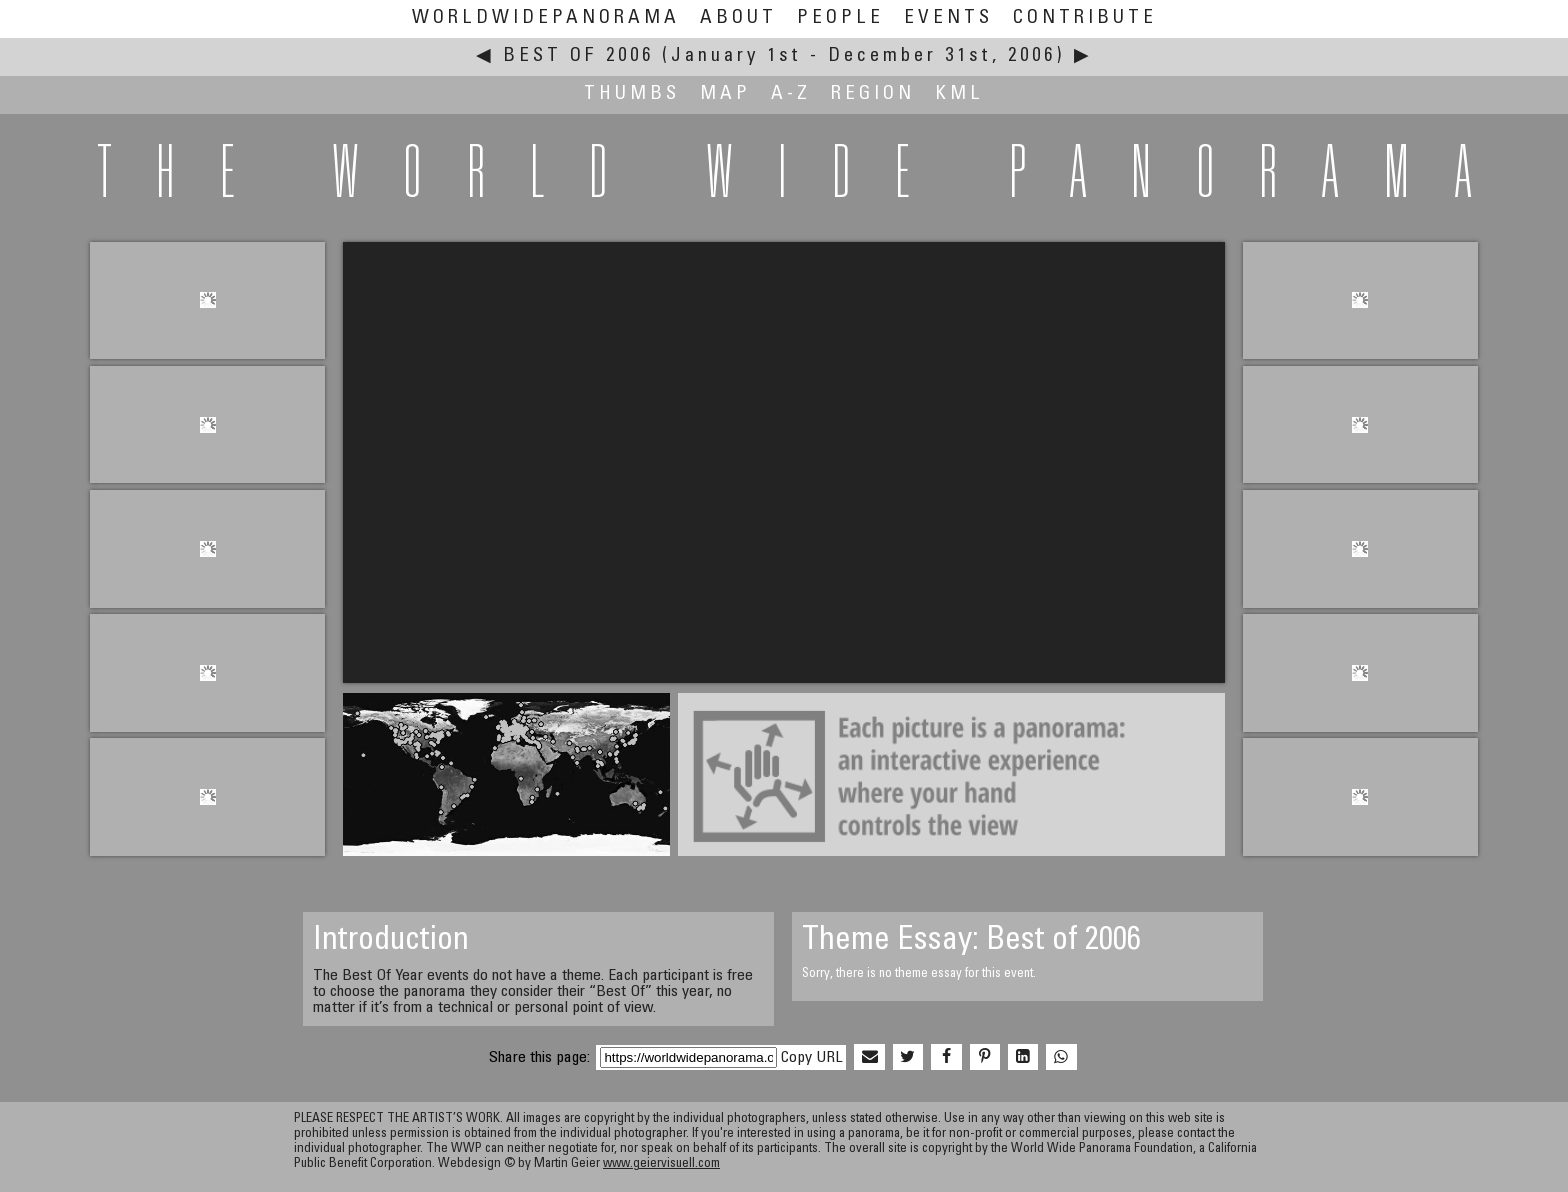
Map (725, 94)
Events (948, 18)
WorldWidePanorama (546, 18)
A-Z (791, 94)
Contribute (1085, 18)
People (840, 18)
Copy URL (811, 1058)
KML (959, 94)
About (738, 18)
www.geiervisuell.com (661, 1164)
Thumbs (632, 94)
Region (873, 94)
